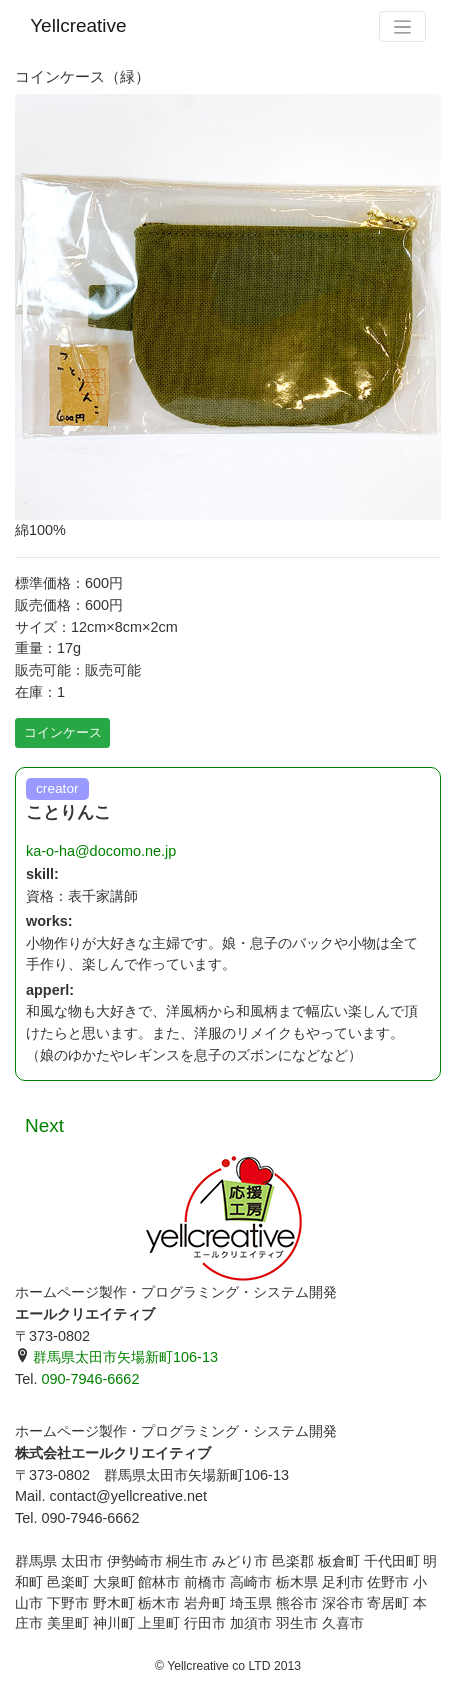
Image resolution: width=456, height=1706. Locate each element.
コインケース (63, 732)
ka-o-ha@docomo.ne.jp (101, 851)
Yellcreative (78, 25)
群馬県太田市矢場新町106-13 (116, 1357)
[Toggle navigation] (402, 26)
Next (44, 1125)
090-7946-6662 (90, 1379)
